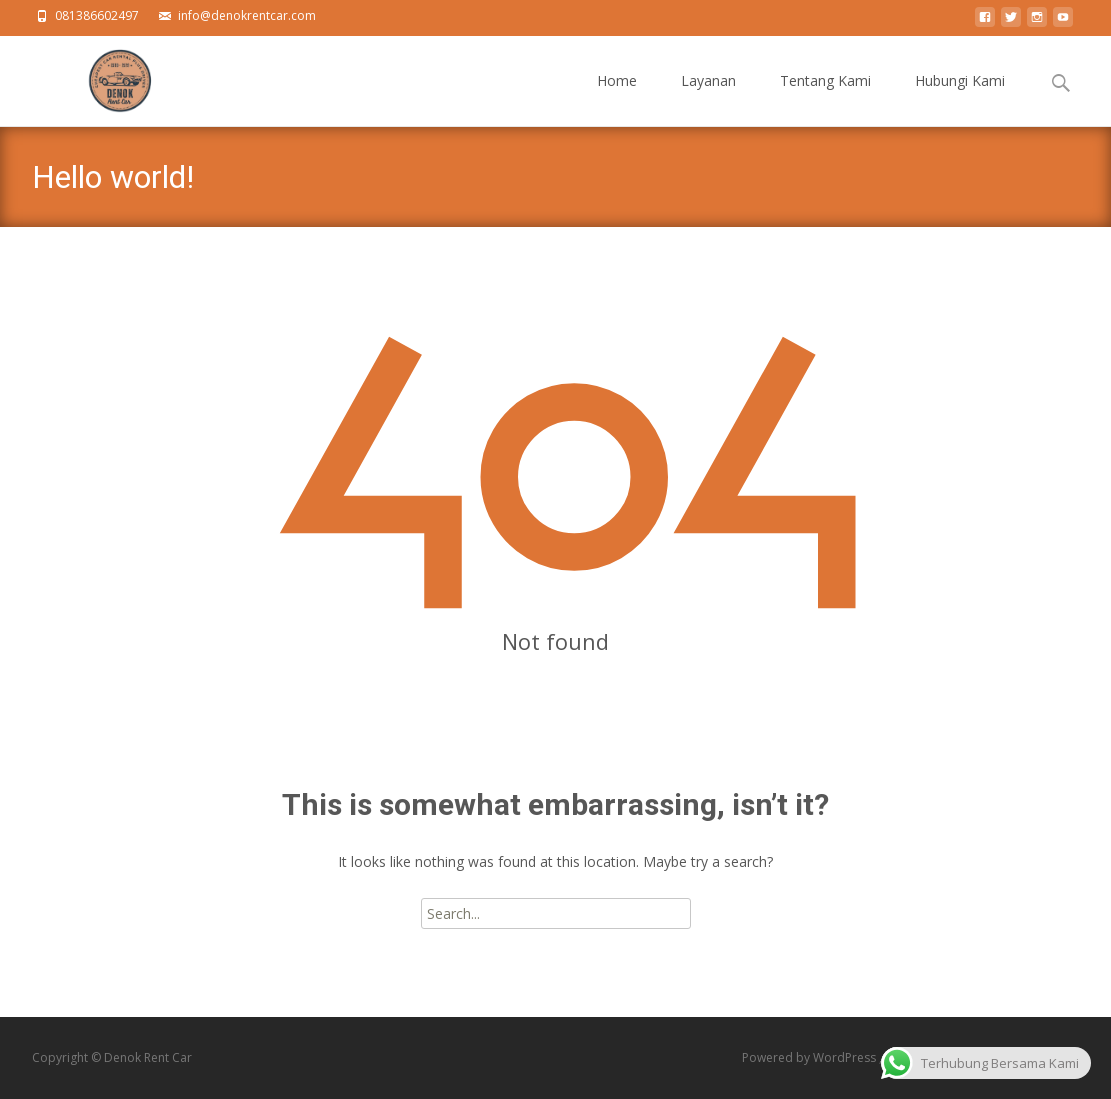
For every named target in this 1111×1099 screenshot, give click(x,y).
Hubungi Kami (960, 98)
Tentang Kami (825, 98)
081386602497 (97, 15)
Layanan (708, 98)
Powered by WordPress (810, 1057)
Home (617, 98)
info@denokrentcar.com (247, 15)
